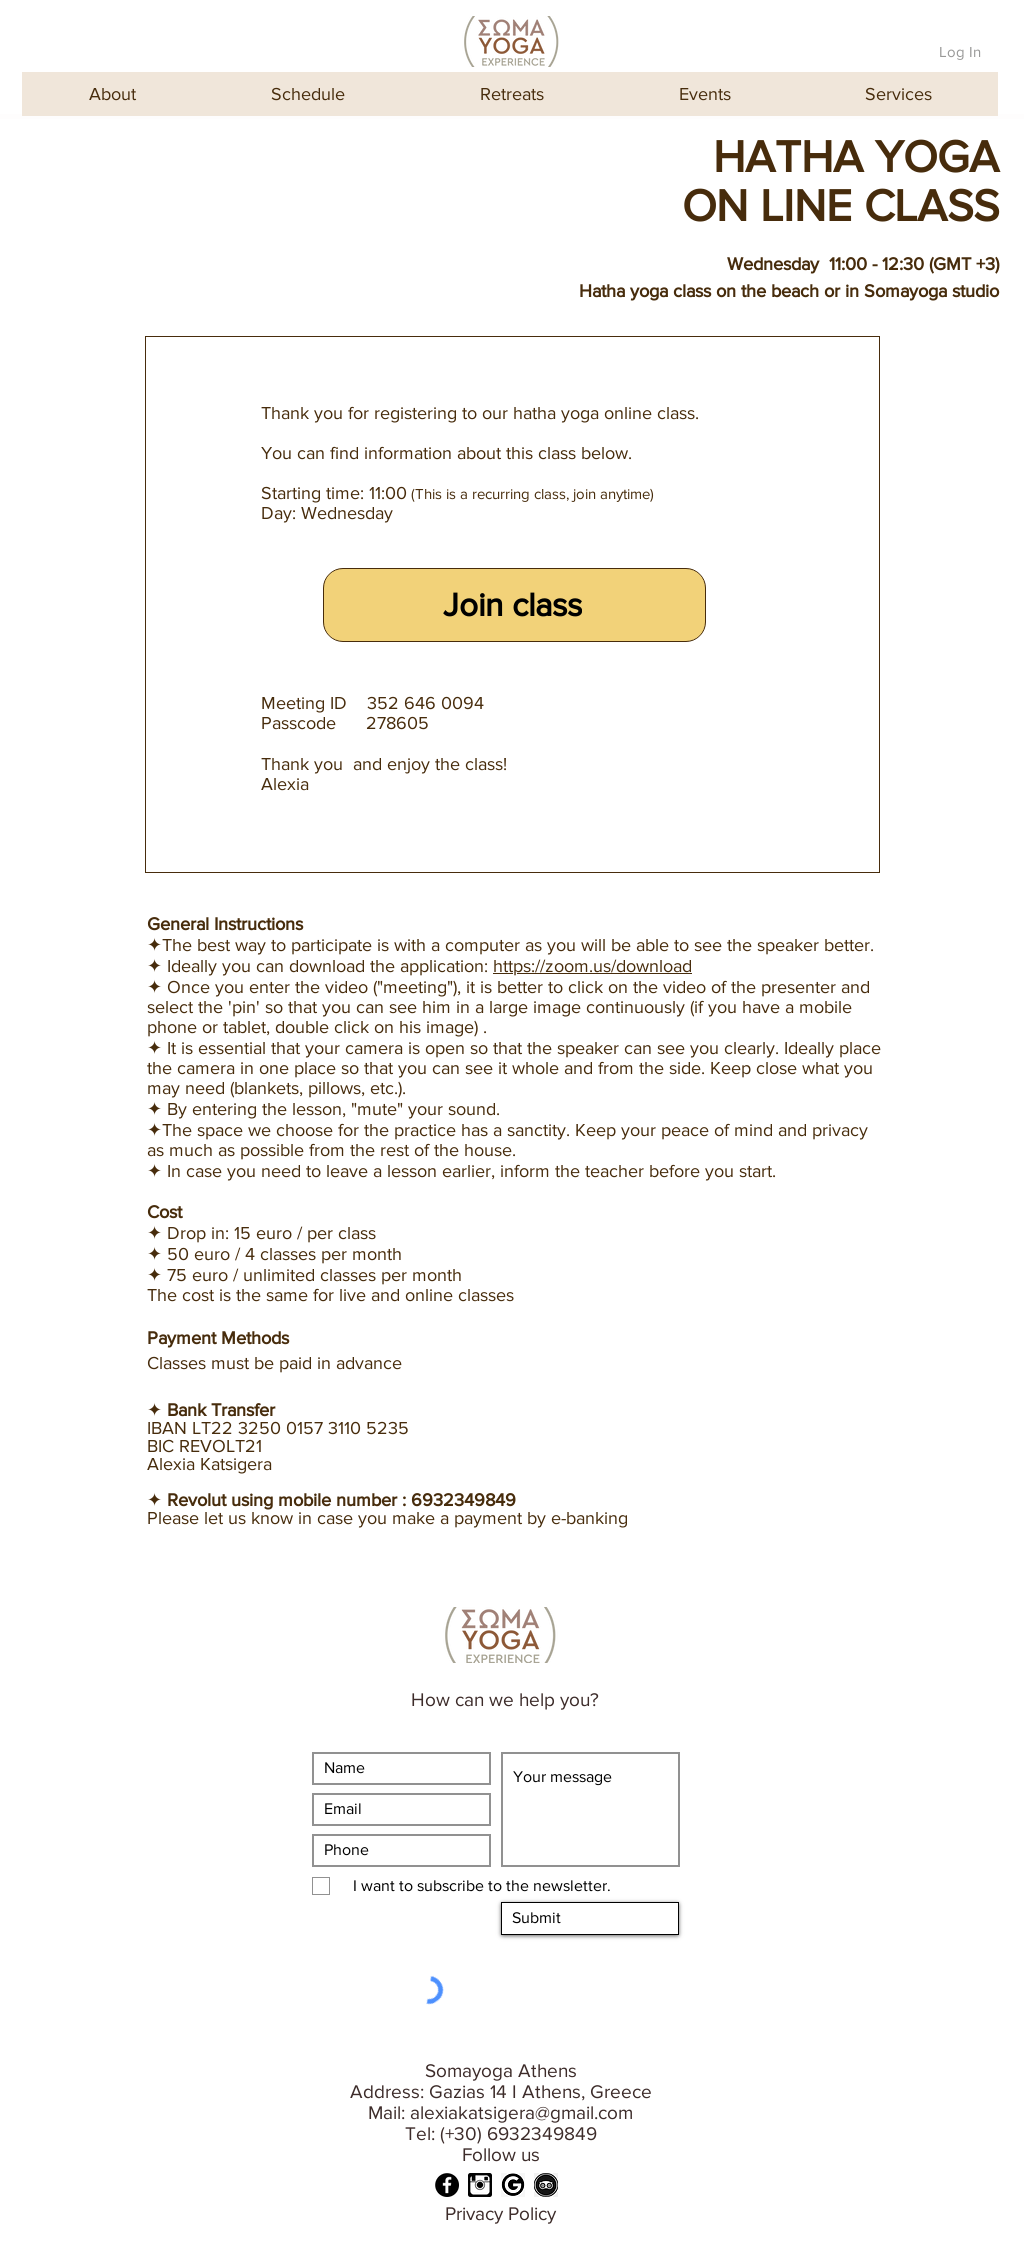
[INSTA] (480, 2185)
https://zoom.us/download (592, 966)
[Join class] (514, 605)
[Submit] (590, 1918)
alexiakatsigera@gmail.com (521, 2112)
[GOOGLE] (513, 2185)
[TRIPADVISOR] (546, 2185)
